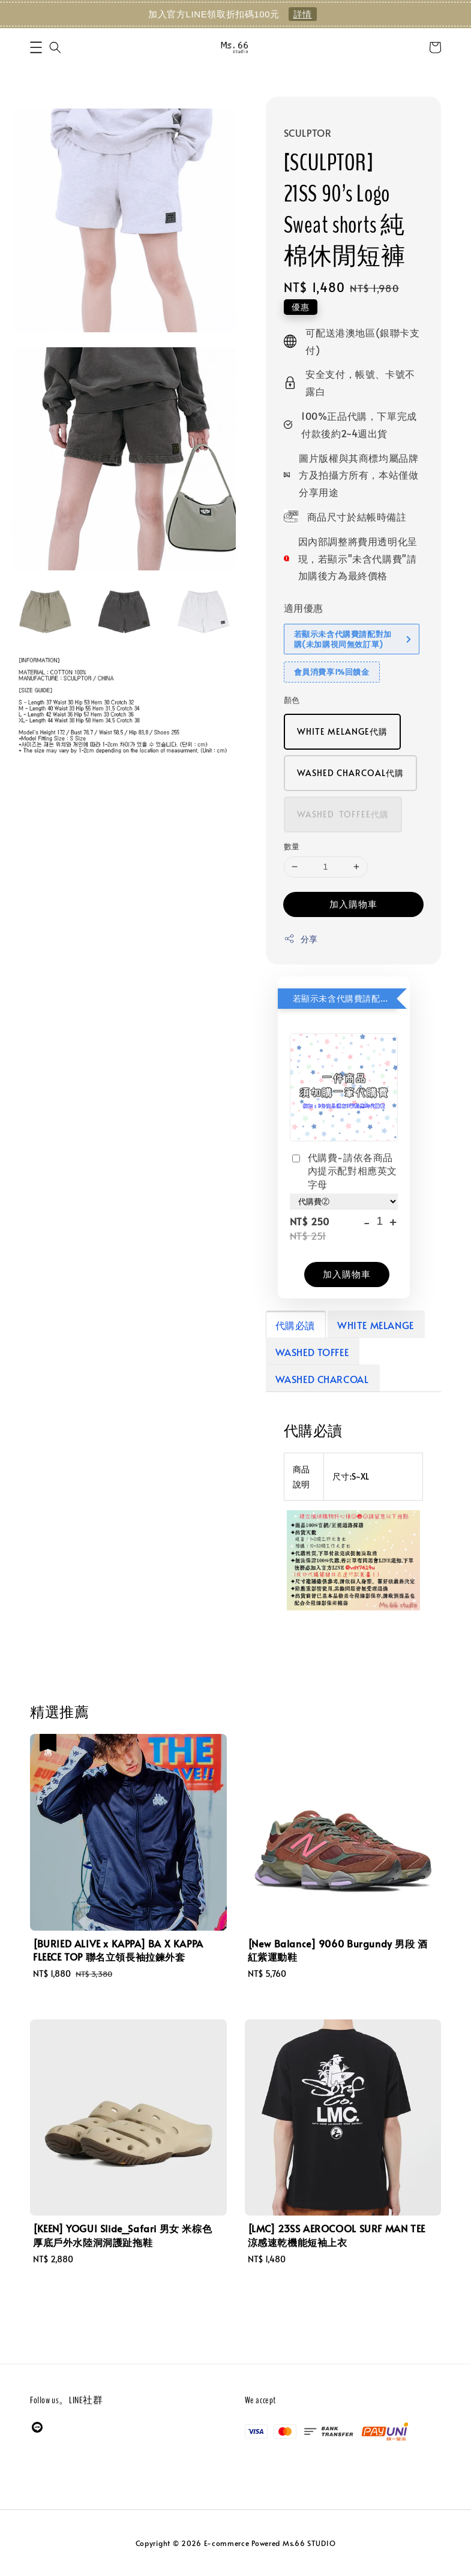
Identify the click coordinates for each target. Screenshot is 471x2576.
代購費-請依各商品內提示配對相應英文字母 (343, 1170)
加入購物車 (353, 903)
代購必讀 (295, 1324)
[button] (36, 47)
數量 (292, 846)
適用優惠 (303, 607)
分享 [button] (301, 939)
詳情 (302, 14)
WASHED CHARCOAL (322, 1378)
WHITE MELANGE (375, 1324)
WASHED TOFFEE (312, 1351)
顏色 (292, 700)
